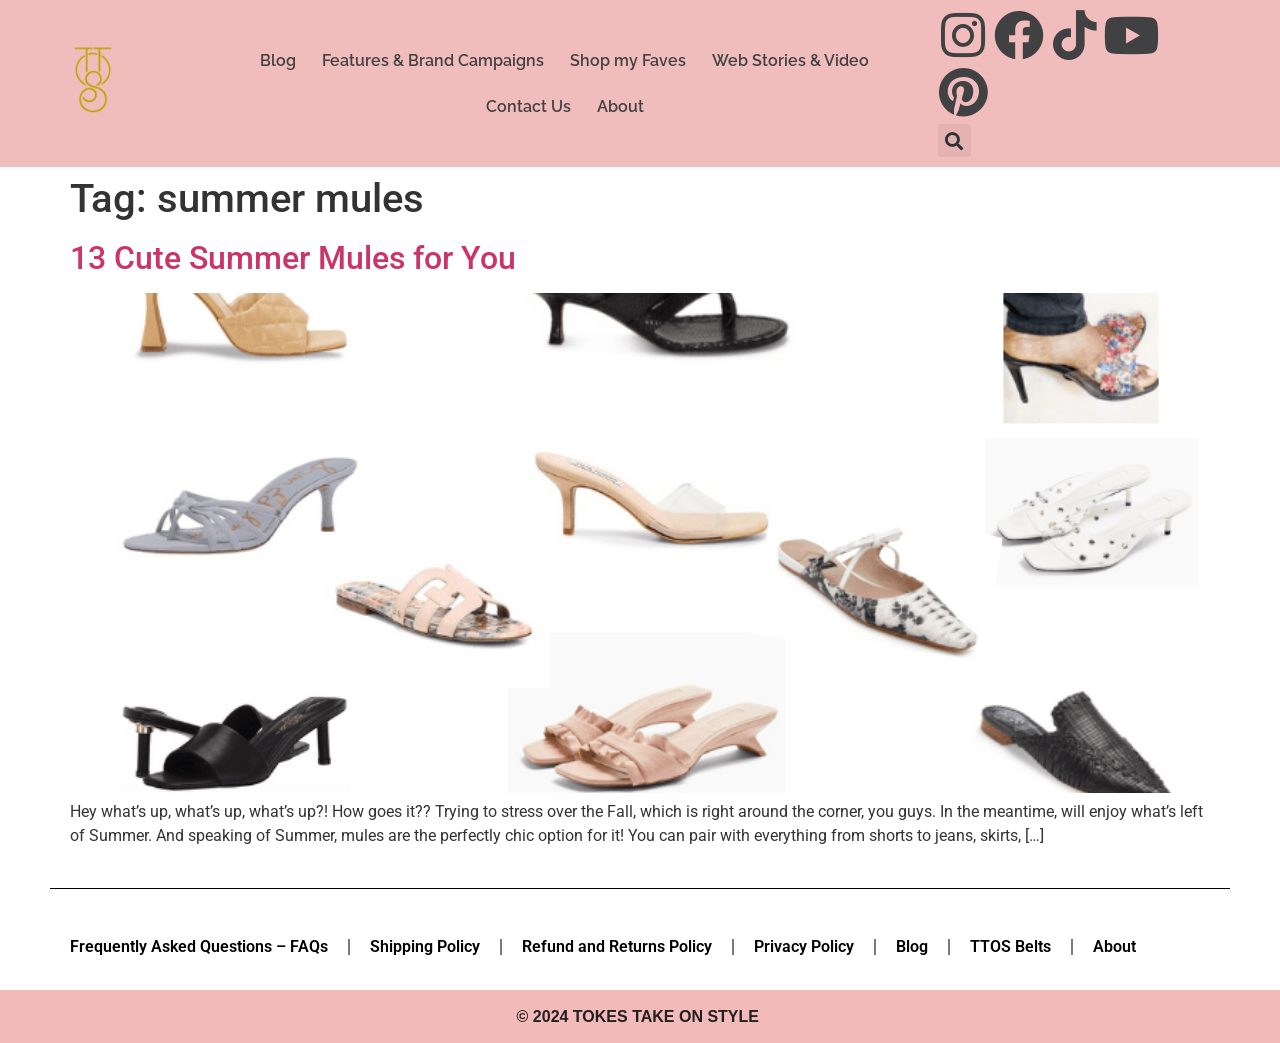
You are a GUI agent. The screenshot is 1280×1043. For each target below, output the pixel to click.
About (620, 106)
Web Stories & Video (790, 60)
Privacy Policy (804, 946)
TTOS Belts (1010, 946)
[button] (954, 140)
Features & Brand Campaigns (433, 60)
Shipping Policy (425, 946)
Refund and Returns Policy (617, 946)
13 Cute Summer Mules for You (293, 258)
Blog (278, 60)
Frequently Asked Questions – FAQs (199, 946)
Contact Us (528, 106)
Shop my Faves (628, 60)
